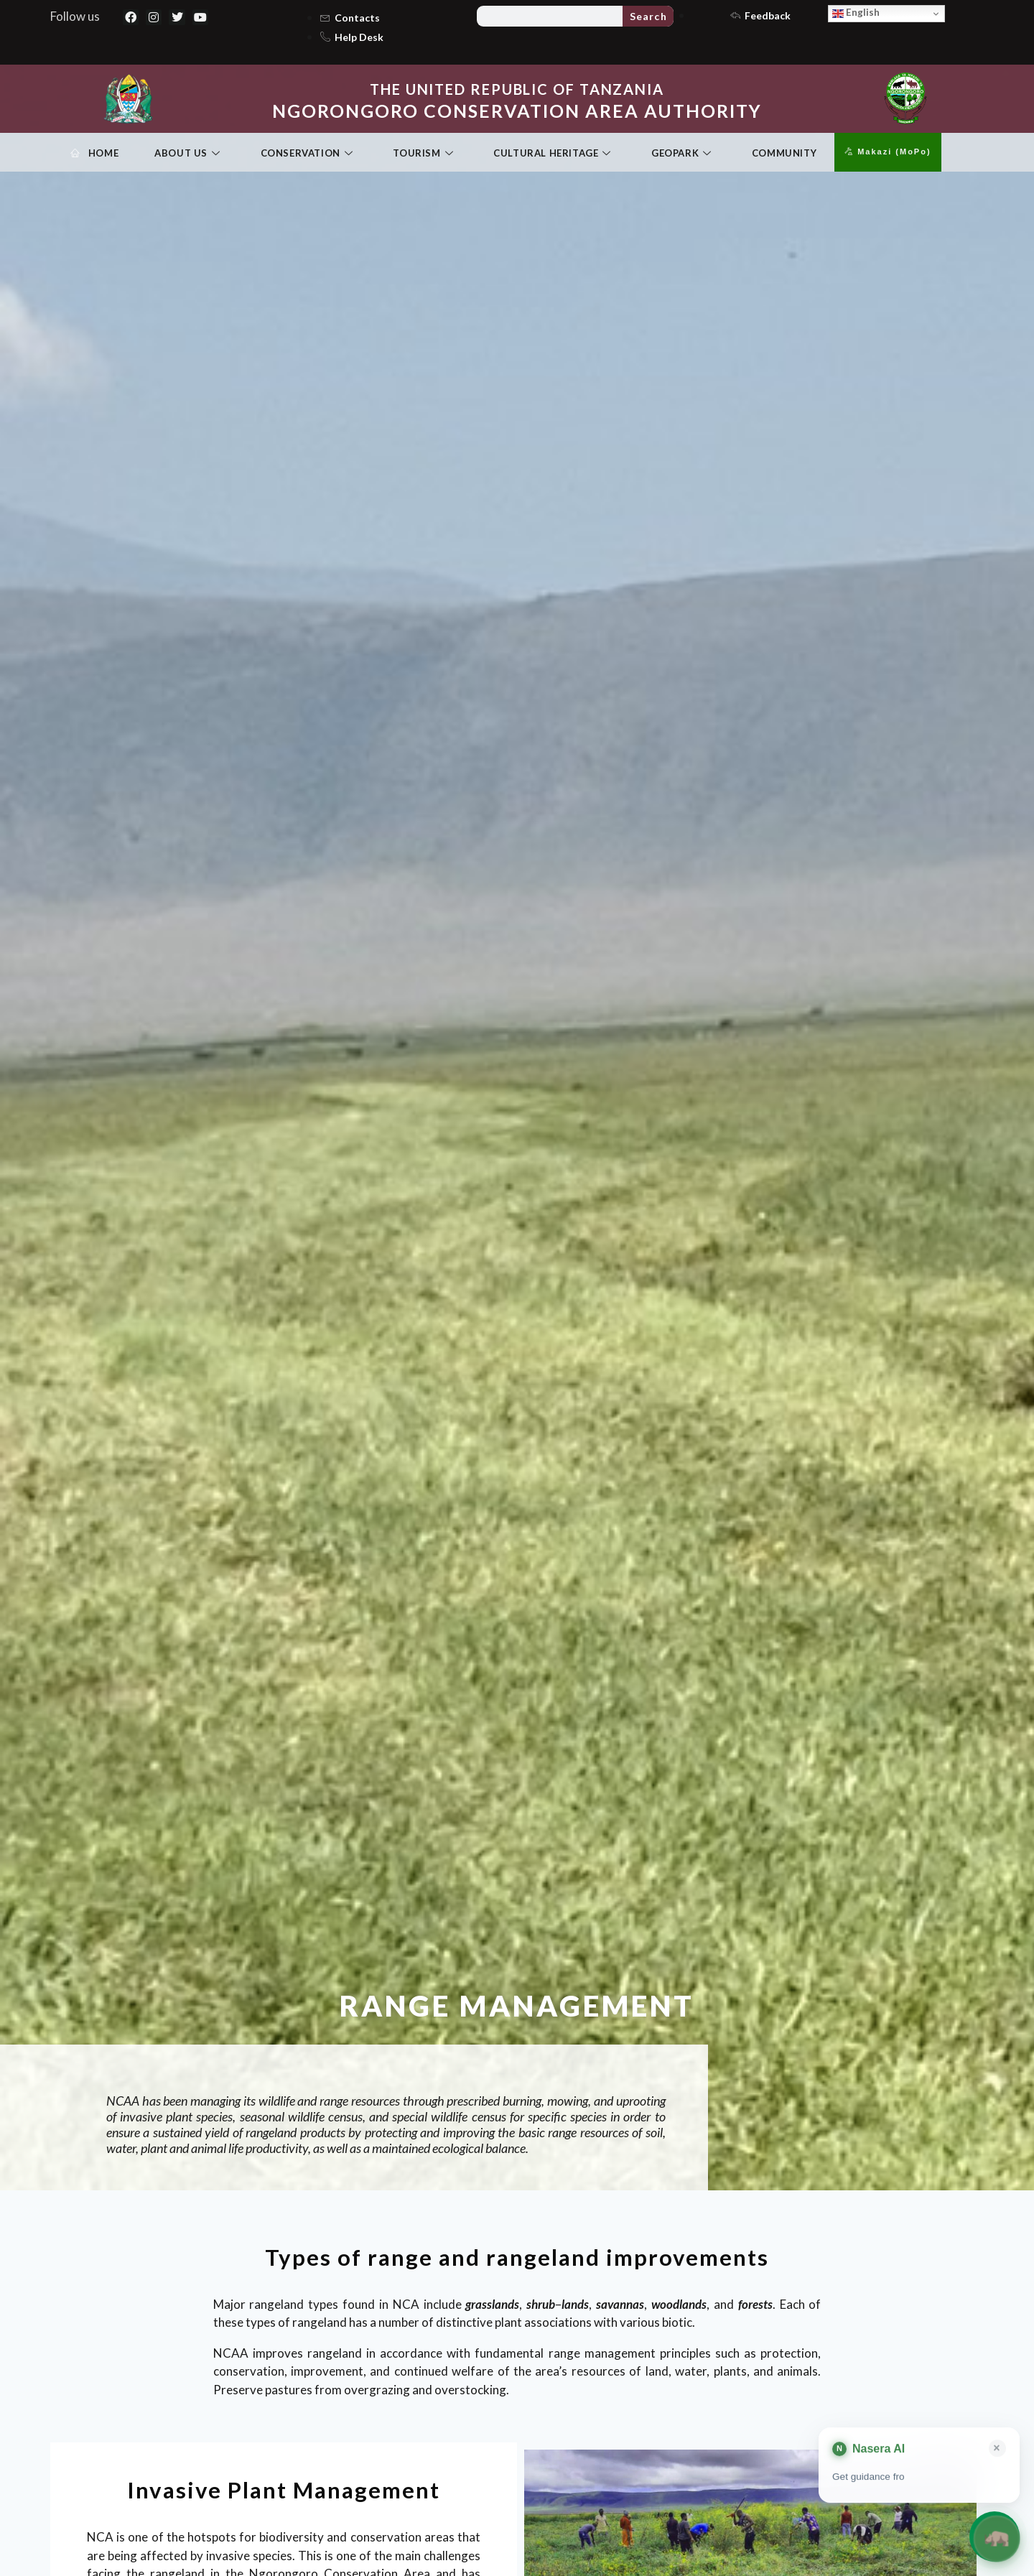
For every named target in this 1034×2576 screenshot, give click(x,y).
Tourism (423, 153)
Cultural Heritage (552, 153)
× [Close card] (997, 2448)
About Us (187, 153)
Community (784, 153)
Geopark (681, 153)
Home (94, 153)
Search (648, 16)
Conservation (307, 153)
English (856, 12)
